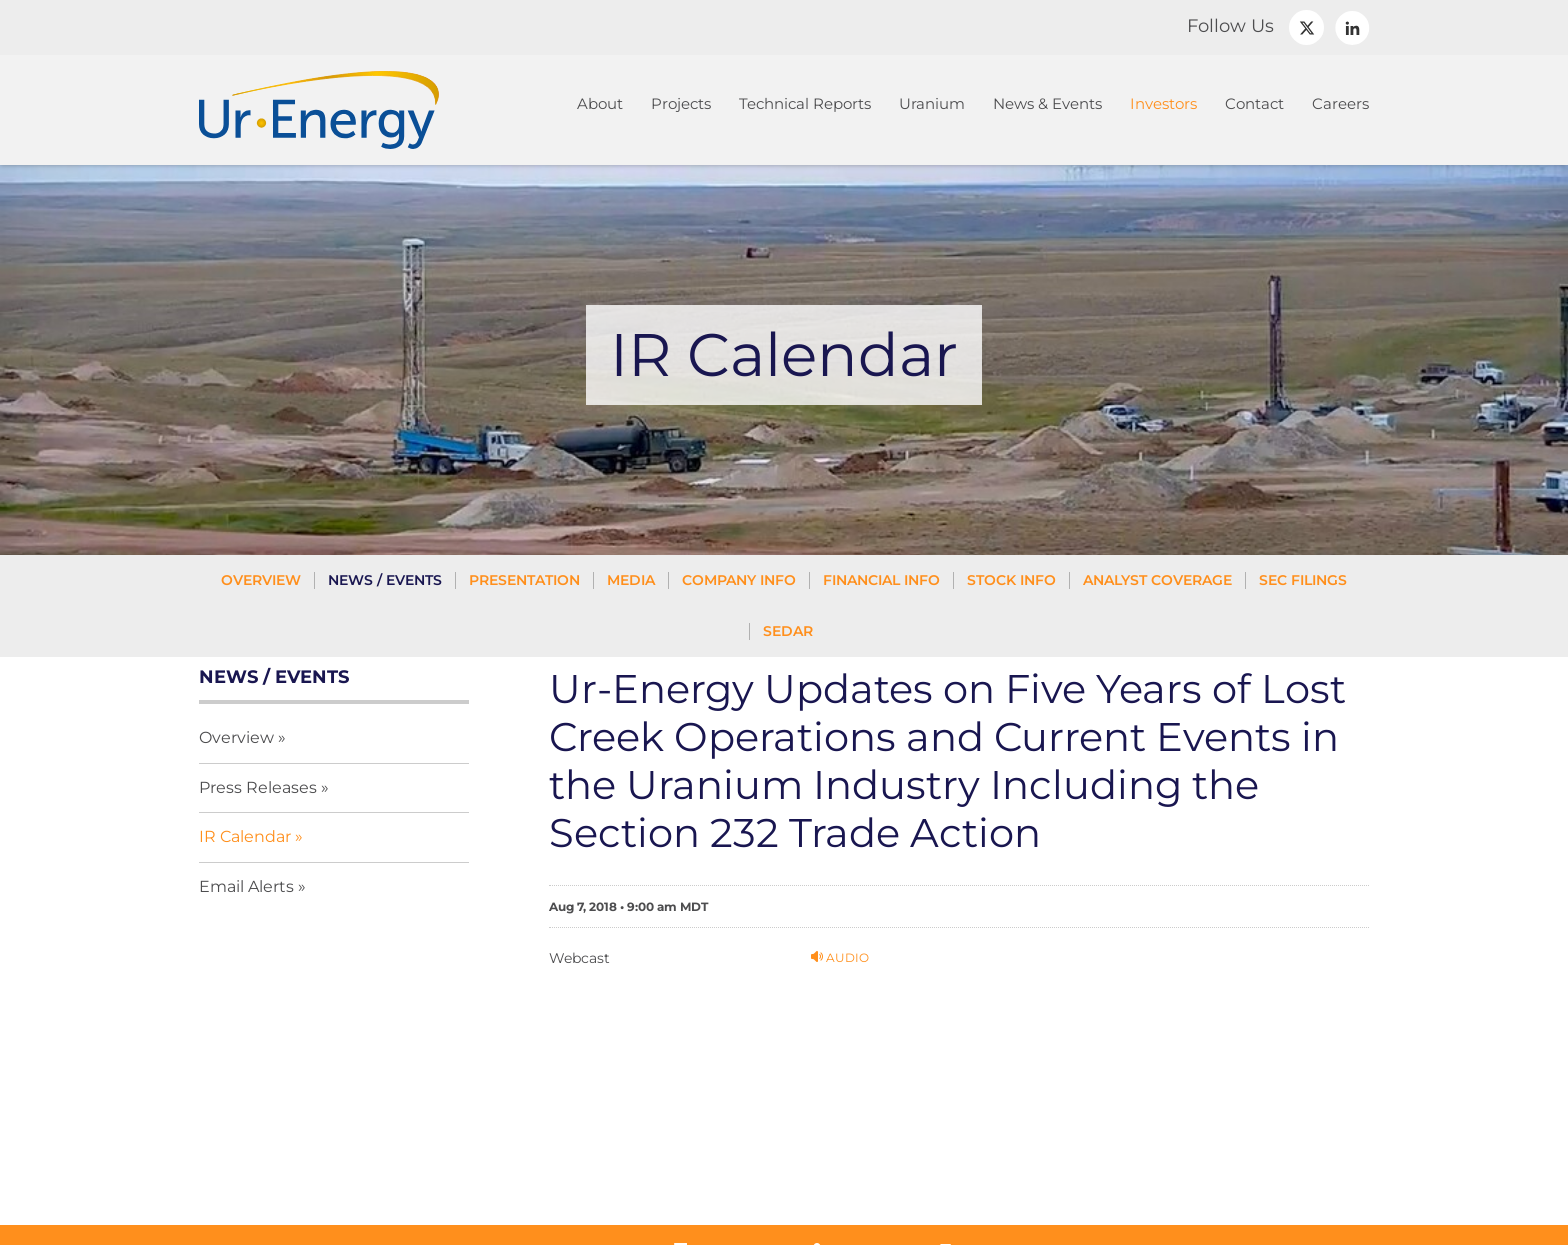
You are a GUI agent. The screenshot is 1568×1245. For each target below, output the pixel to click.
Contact (1254, 103)
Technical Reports (805, 103)
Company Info (739, 580)
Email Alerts (246, 886)
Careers (1340, 103)
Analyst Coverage (1157, 580)
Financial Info (881, 580)
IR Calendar (245, 836)
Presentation (524, 580)
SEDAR (788, 631)
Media (631, 580)
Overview (261, 580)
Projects (681, 103)
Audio (840, 957)
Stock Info (1011, 580)
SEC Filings (1303, 580)
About (600, 103)
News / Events (385, 580)
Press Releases (258, 787)
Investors (1163, 103)
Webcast (579, 958)
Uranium (932, 103)
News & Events (1047, 103)
